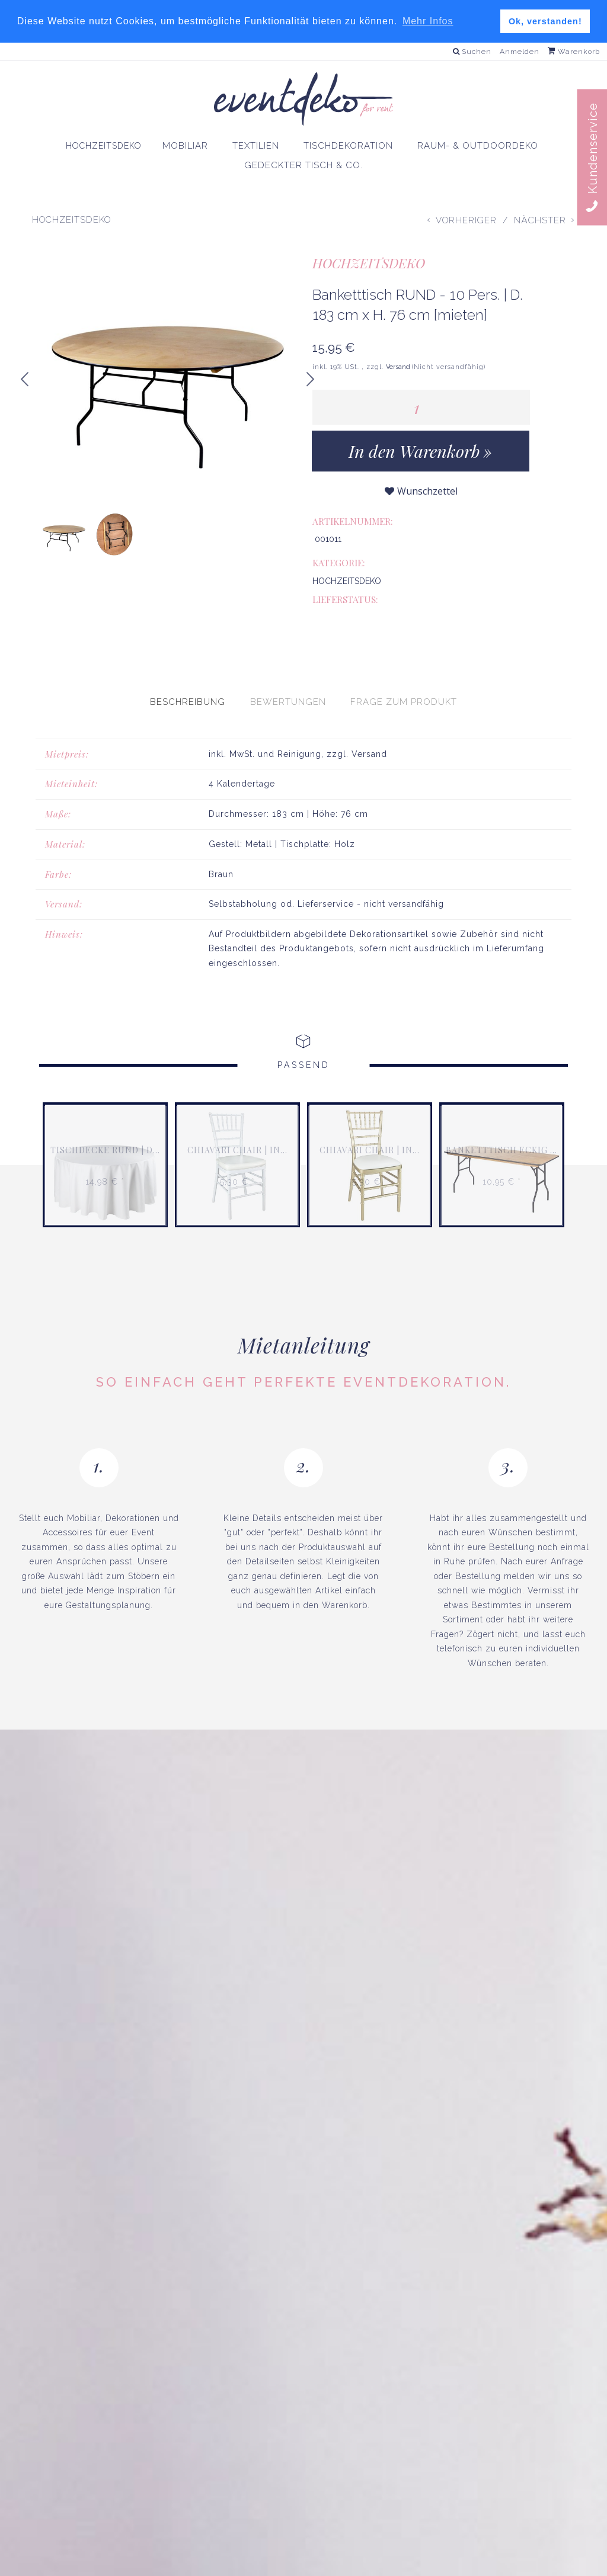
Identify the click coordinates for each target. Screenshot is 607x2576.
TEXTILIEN (252, 145)
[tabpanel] (303, 826)
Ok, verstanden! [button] (545, 21)
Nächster (540, 220)
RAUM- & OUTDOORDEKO (481, 145)
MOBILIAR (179, 145)
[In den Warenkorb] (420, 451)
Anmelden (519, 51)
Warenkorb (574, 51)
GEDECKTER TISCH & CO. (303, 165)
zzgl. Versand (357, 722)
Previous (24, 387)
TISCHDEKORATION (347, 145)
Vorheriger (466, 220)
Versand (399, 367)
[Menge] (421, 407)
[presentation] (187, 670)
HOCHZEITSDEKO (97, 145)
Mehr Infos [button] (427, 21)
